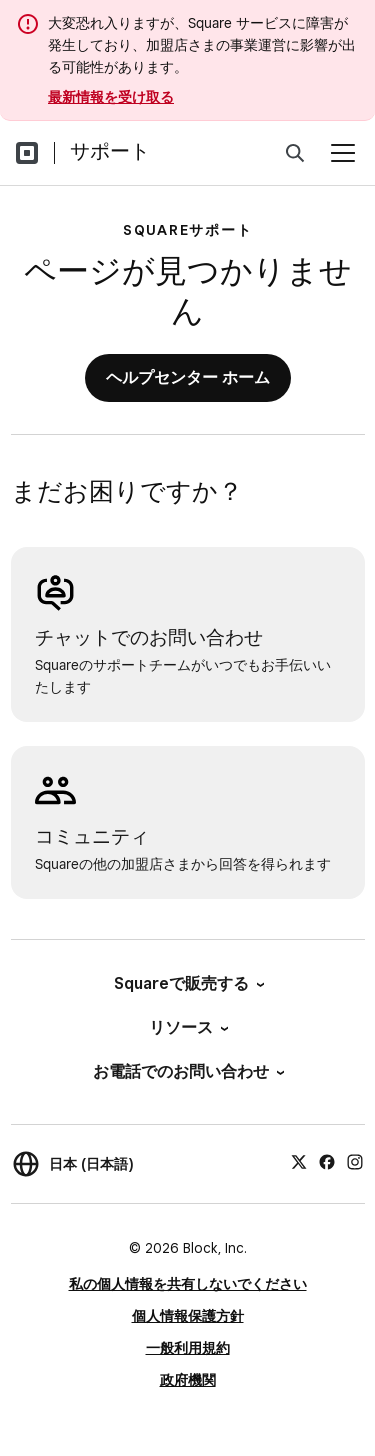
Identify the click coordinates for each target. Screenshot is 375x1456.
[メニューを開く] (343, 153)
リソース (187, 1027)
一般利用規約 (188, 1348)
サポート (110, 151)
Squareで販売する (188, 983)
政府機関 (188, 1380)
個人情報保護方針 (188, 1316)
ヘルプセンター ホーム (188, 377)
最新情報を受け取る (111, 97)
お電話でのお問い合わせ (187, 1071)
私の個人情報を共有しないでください (188, 1284)
